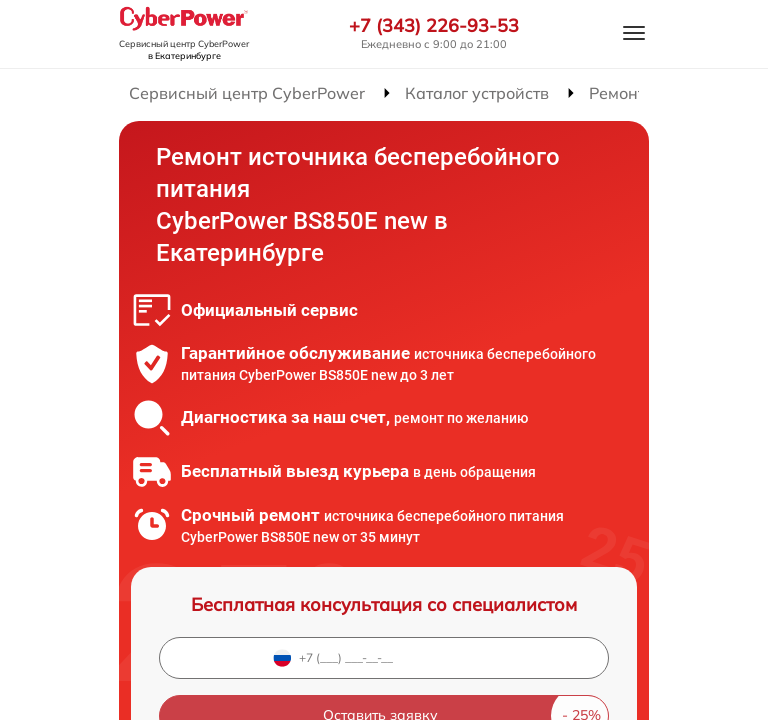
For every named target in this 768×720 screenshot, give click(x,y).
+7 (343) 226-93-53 (434, 26)
